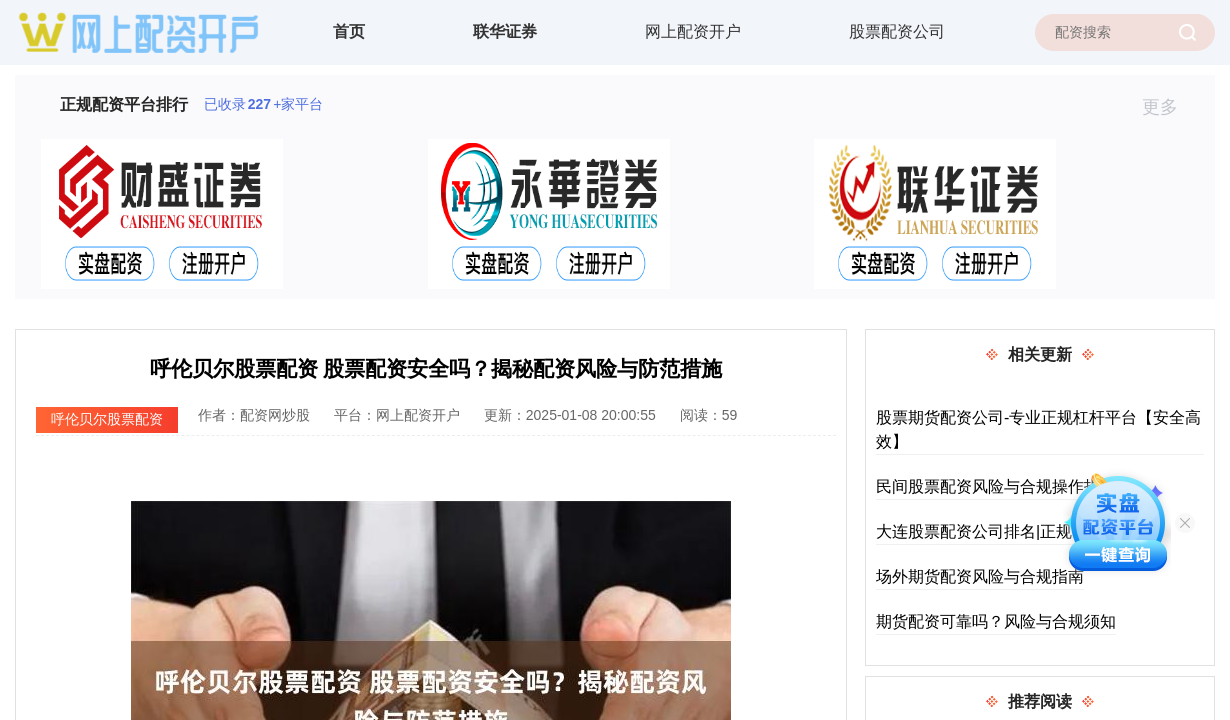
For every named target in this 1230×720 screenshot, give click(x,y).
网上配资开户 (693, 31)
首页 (349, 31)
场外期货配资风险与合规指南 (980, 576)
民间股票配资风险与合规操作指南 (996, 486)
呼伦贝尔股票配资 (107, 419)
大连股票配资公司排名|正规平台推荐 (1006, 531)
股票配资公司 (897, 31)
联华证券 (505, 31)
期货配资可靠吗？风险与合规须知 (996, 621)
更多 (1168, 107)
